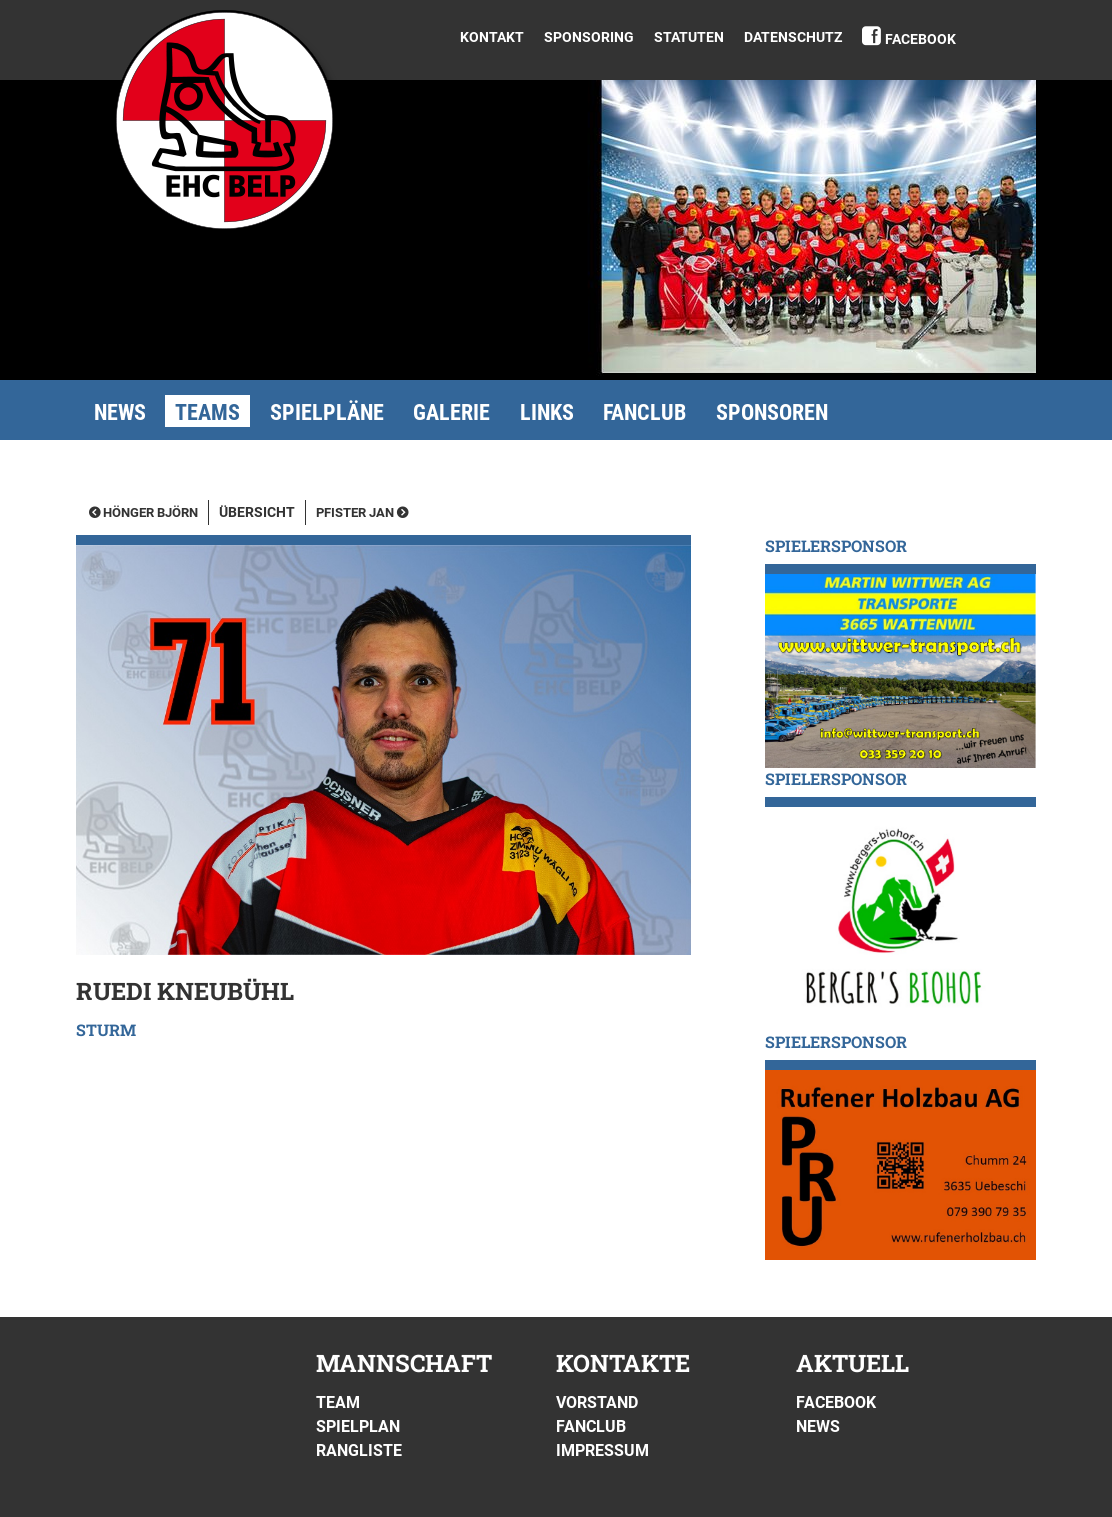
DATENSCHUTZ (793, 37)
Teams (207, 412)
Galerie (451, 412)
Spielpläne (327, 412)
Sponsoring (589, 37)
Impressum (602, 1450)
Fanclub (644, 412)
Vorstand (597, 1402)
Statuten (689, 37)
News (120, 412)
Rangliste (359, 1450)
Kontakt (492, 37)
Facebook (920, 39)
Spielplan (358, 1426)
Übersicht (257, 512)
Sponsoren (772, 412)
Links (547, 412)
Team (338, 1402)
